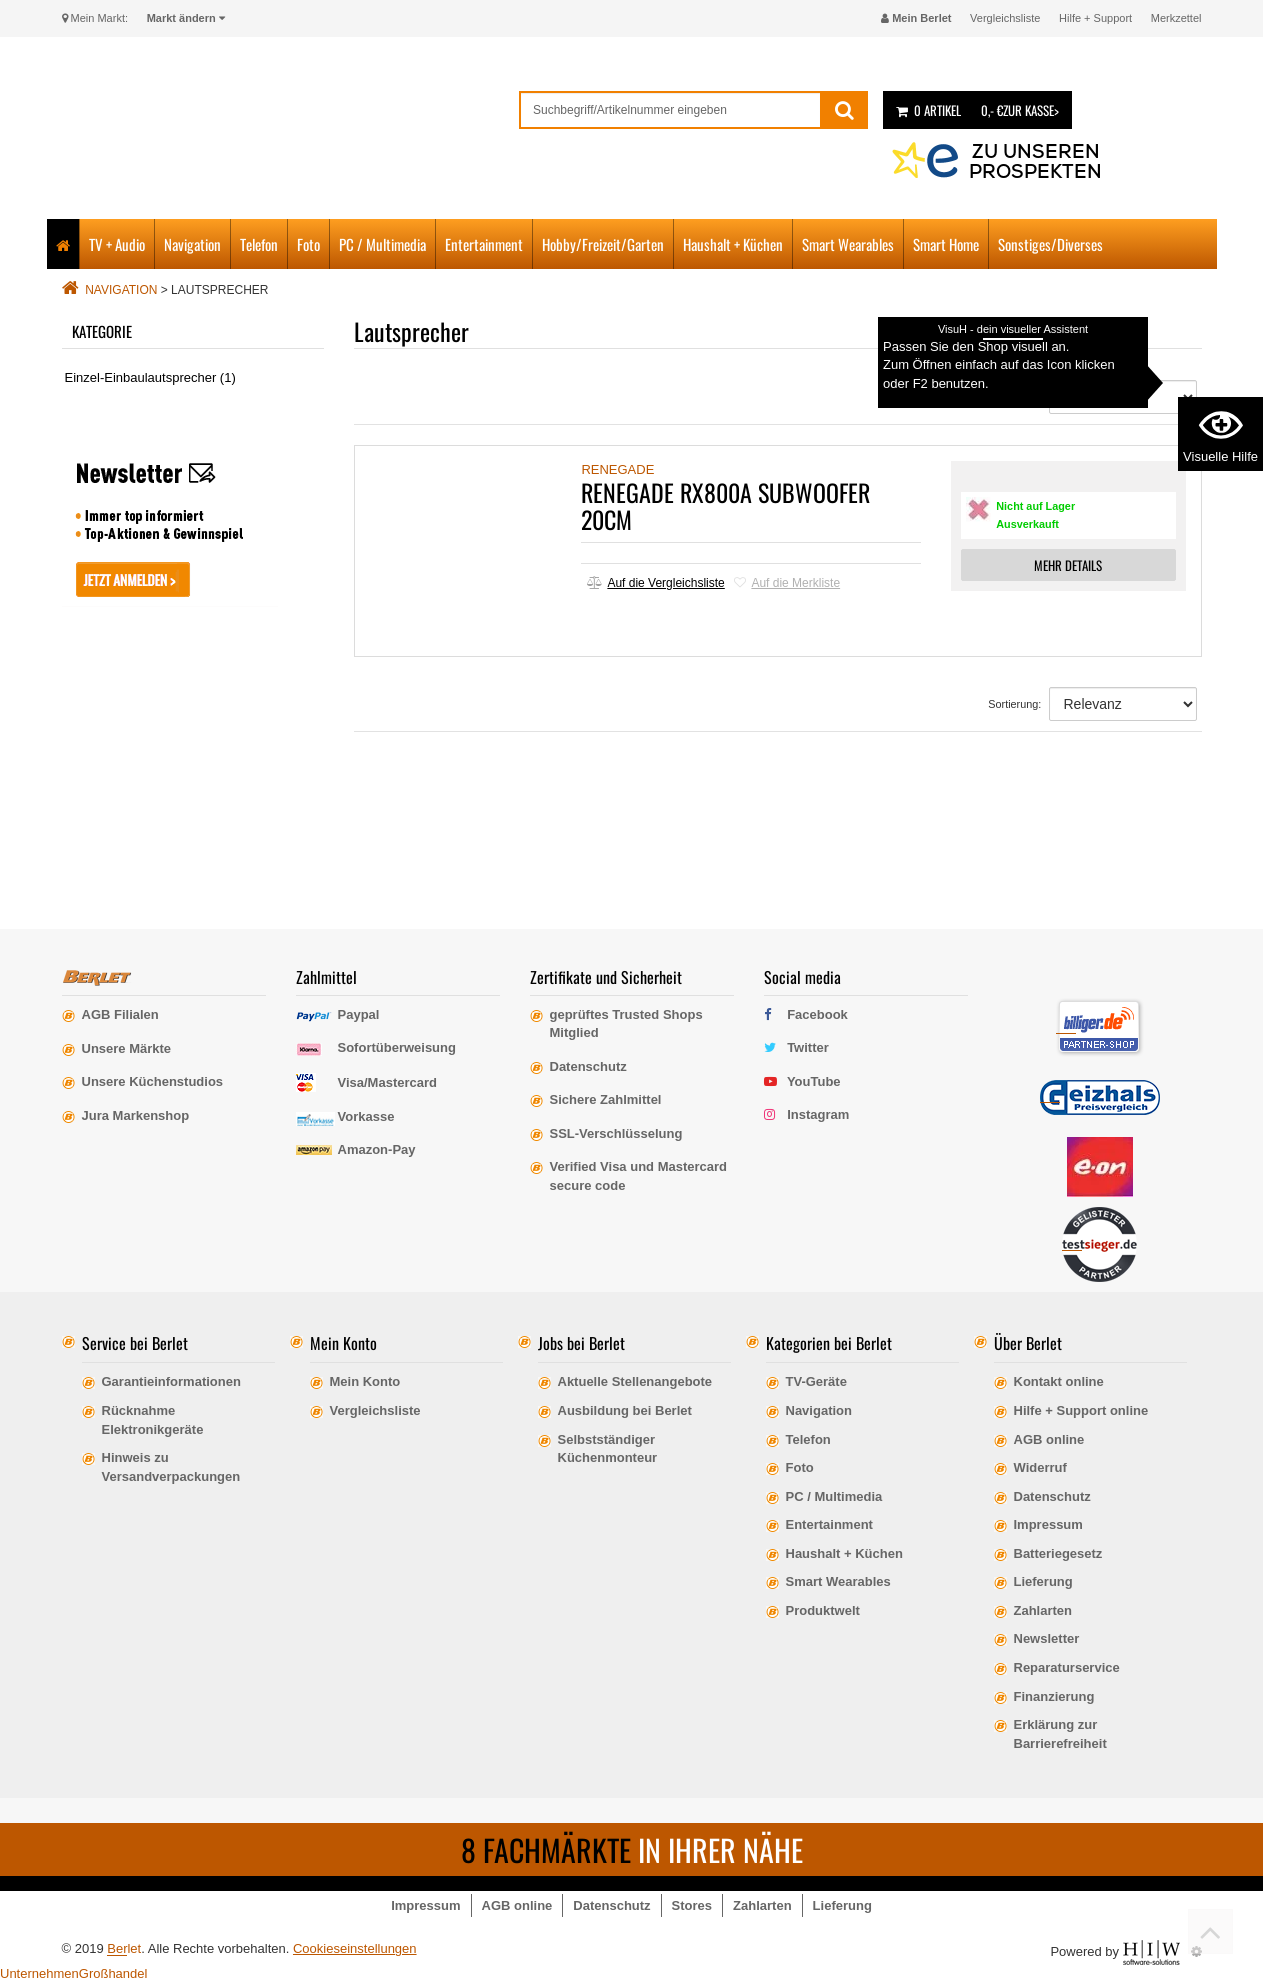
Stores (692, 1905)
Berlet (124, 1948)
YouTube (814, 1081)
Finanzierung (1054, 1696)
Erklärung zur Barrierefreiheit (1060, 1734)
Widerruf (1040, 1467)
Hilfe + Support (1095, 18)
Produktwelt (823, 1610)
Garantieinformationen (171, 1381)
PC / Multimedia (382, 244)
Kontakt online (1059, 1381)
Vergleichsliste (1005, 18)
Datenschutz (1052, 1496)
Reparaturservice (1067, 1667)
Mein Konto (365, 1381)
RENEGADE (617, 469)
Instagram (818, 1114)
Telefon (259, 244)
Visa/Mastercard (388, 1082)
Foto (308, 244)
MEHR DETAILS (1068, 565)
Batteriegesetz (1058, 1553)
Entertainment (484, 244)
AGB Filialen (120, 1014)
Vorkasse (366, 1116)
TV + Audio (117, 244)
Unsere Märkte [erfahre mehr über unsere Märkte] (127, 1048)
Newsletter (1047, 1638)
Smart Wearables (848, 244)
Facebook (817, 1014)
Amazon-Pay (377, 1149)
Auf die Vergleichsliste (655, 583)
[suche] (670, 110)
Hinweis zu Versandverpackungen (171, 1467)
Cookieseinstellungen (355, 1948)
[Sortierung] (1123, 397)
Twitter (808, 1047)
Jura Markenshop (136, 1115)
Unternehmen (39, 1973)
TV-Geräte (816, 1381)
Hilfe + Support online (1081, 1410)
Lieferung (1043, 1581)
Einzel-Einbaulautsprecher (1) (150, 377)
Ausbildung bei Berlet (625, 1410)
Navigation (192, 244)
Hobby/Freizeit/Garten (603, 244)
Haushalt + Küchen (733, 244)
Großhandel (113, 1973)
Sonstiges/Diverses (1050, 244)
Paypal (359, 1014)
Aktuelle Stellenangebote (635, 1381)
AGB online (1049, 1439)
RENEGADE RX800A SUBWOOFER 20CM (725, 505)
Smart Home (946, 244)
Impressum (1048, 1524)
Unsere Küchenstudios (153, 1081)
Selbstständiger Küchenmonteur (608, 1449)
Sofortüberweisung (397, 1047)
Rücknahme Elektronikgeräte (153, 1420)
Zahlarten (1043, 1610)
